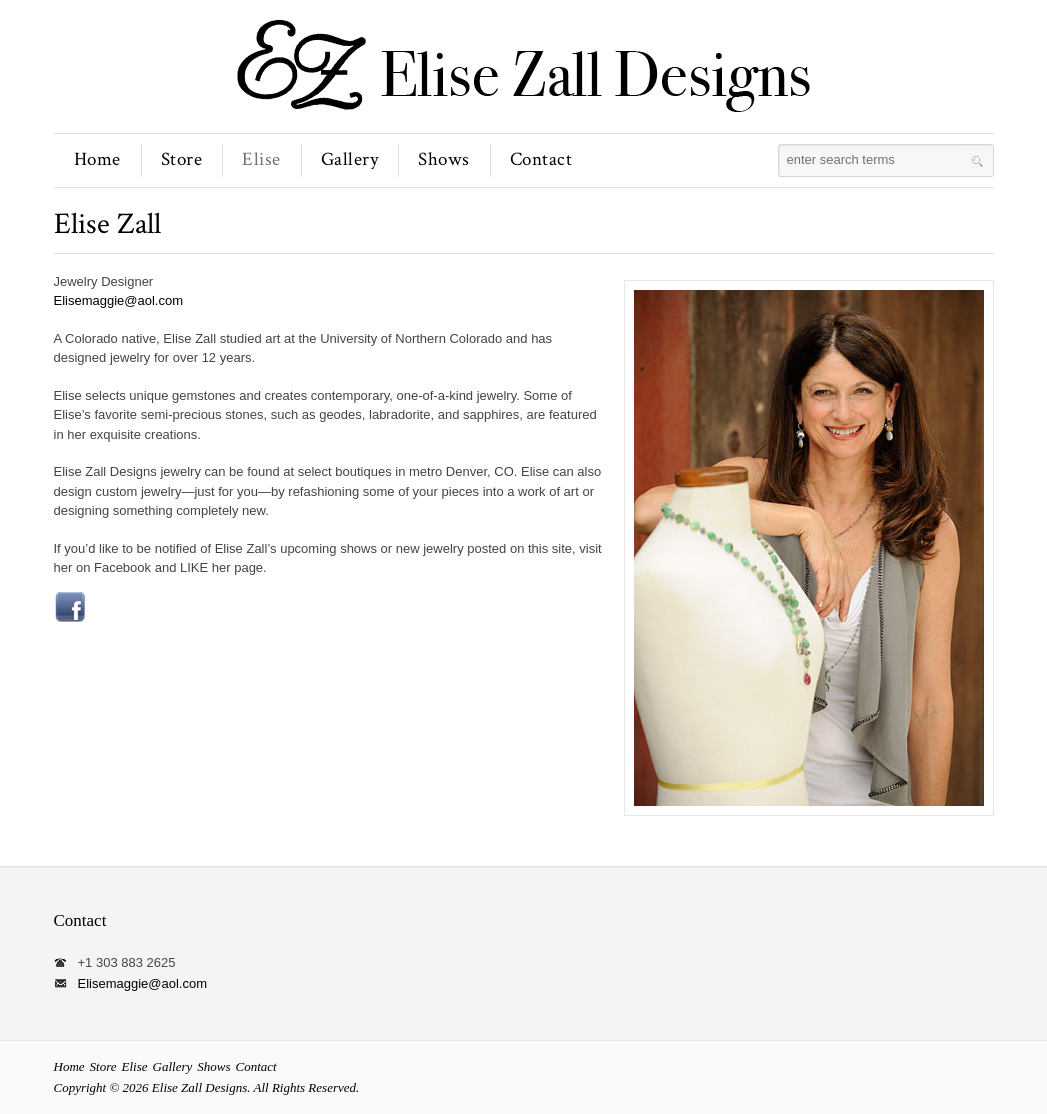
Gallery (350, 159)
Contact (541, 159)
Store (182, 159)
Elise (261, 159)
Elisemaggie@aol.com (119, 300)
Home (97, 159)
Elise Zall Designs (199, 1087)
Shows (444, 159)
